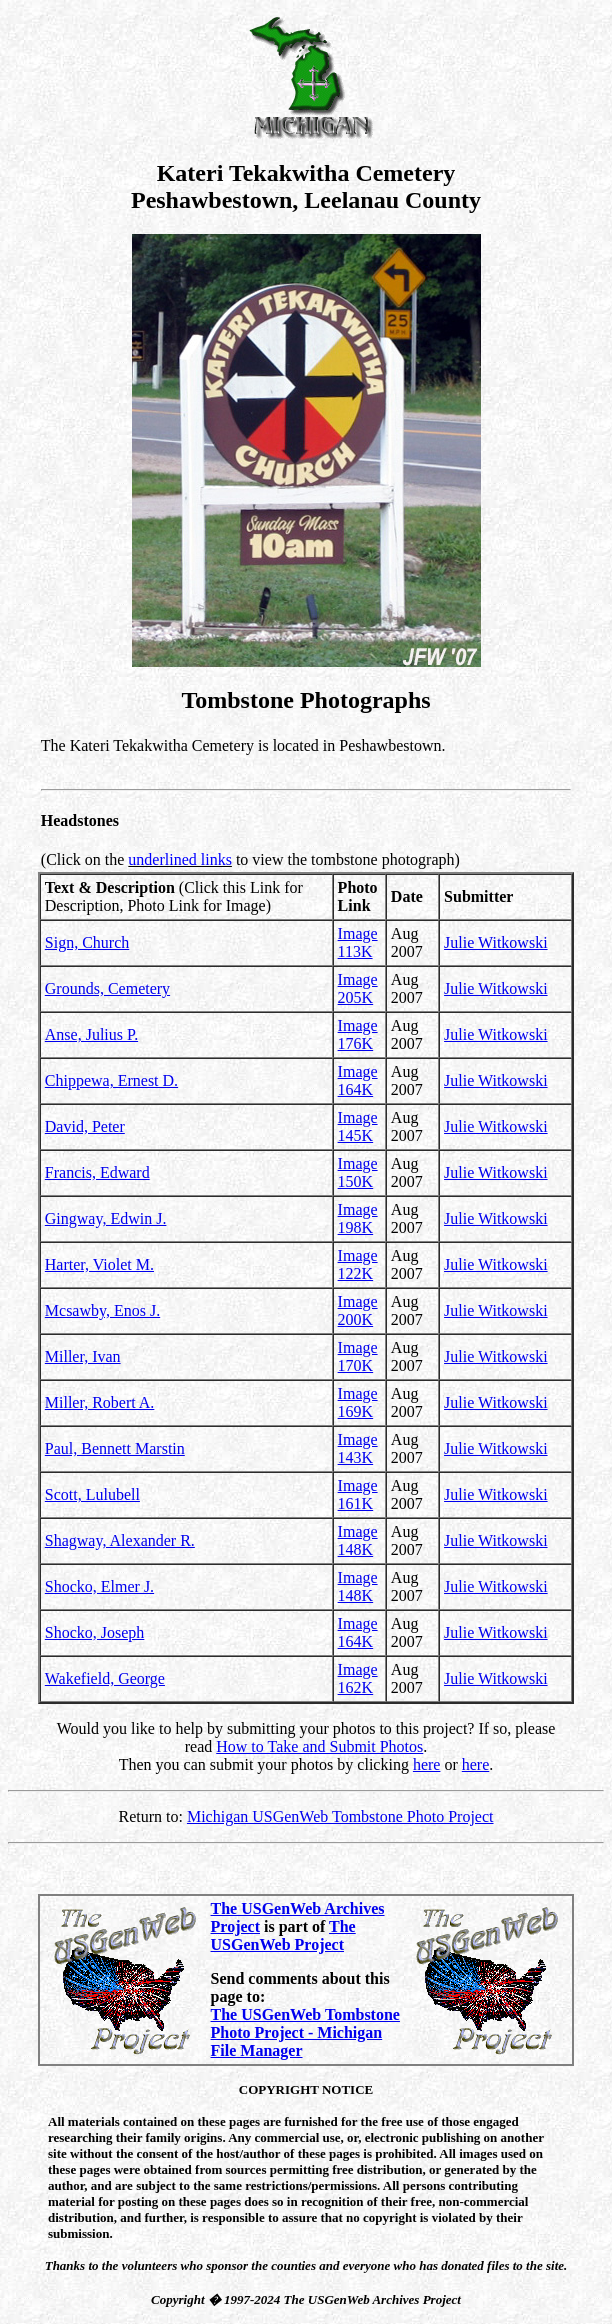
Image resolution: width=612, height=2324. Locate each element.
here (427, 1764)
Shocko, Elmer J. (99, 1586)
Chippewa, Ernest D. (111, 1080)
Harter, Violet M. (99, 1264)
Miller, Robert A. (100, 1402)
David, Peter (85, 1126)
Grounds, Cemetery (107, 988)
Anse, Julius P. (91, 1034)
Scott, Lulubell (92, 1494)
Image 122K (358, 1264)
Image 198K (358, 1218)
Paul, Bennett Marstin (115, 1448)
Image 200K (358, 1310)
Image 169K (358, 1402)
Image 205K (358, 988)
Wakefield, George (105, 1678)
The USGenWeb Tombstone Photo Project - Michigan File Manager (305, 2032)
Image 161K (358, 1494)
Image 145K (358, 1126)
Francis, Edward (97, 1172)
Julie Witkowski (496, 942)
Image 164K (358, 1080)
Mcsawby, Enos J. (102, 1310)
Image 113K (358, 942)
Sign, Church (87, 942)
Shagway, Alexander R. (120, 1540)
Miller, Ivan (83, 1356)
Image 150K (358, 1172)
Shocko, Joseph (95, 1632)
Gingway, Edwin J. (106, 1218)
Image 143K (358, 1448)
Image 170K (358, 1356)
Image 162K (358, 1678)
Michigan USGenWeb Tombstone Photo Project (340, 1816)
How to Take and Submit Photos (319, 1746)
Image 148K (358, 1540)
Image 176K (358, 1034)
